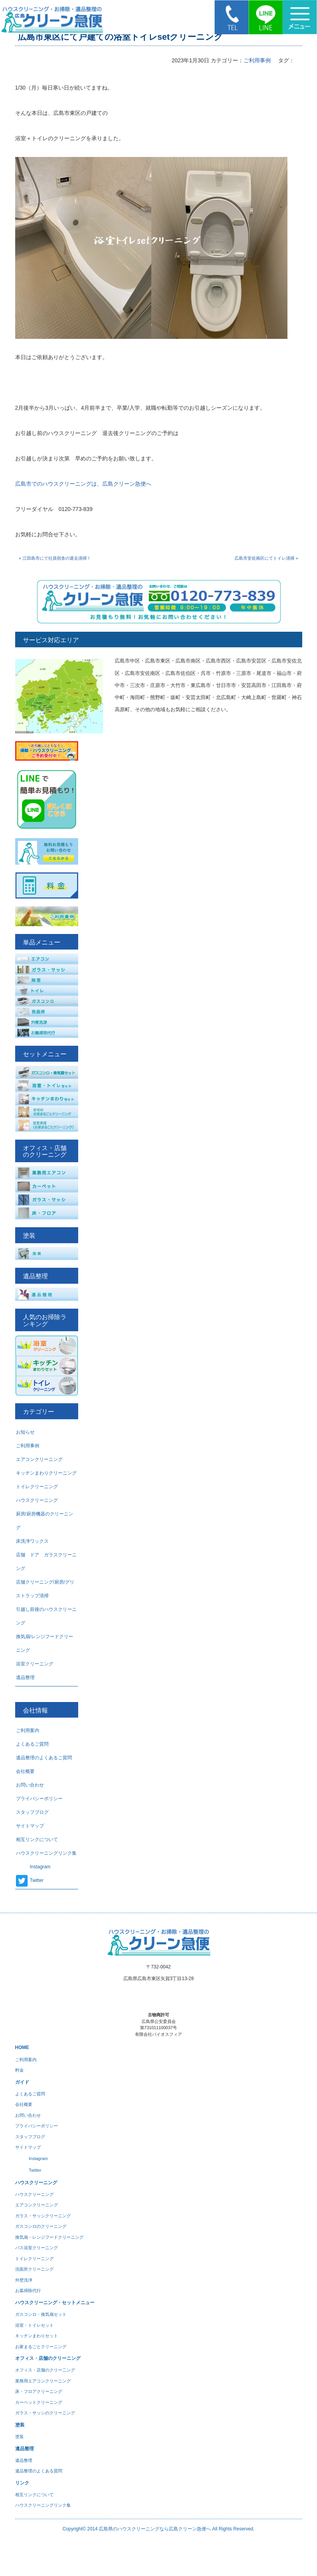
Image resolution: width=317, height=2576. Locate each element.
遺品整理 (25, 1677)
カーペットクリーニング (38, 2402)
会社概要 (25, 1771)
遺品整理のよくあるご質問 (44, 1757)
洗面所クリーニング (34, 2269)
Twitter (30, 1880)
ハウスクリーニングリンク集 (46, 1853)
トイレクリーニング (37, 1486)
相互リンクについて (37, 1839)
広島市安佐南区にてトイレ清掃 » (266, 558)
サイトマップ (30, 1826)
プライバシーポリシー (39, 1798)
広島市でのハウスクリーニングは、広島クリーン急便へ (83, 484)
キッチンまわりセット (36, 2335)
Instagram (33, 1866)
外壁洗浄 (23, 2280)
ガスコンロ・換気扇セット (41, 2314)
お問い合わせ (30, 1785)
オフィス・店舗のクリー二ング (45, 2370)
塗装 (19, 2436)
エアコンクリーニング (39, 1459)
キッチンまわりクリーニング (46, 1473)
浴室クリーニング (34, 1664)
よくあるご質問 (32, 1744)
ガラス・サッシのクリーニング (45, 2412)
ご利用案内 (27, 1730)
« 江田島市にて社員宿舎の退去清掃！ (55, 558)
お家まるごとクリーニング (41, 2346)
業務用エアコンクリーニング (43, 2381)
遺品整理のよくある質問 (38, 2471)
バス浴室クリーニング (36, 2247)
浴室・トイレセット (34, 2325)
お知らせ (25, 1432)
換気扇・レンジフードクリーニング (49, 2237)
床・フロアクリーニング (38, 2391)
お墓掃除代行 (28, 2290)
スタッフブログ (32, 1812)
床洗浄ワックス (32, 1541)
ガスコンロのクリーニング (41, 2226)
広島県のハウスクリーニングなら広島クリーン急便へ (155, 2529)
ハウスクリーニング (37, 1500)
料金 (19, 2070)
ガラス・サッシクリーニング (43, 2215)
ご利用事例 (257, 60)
